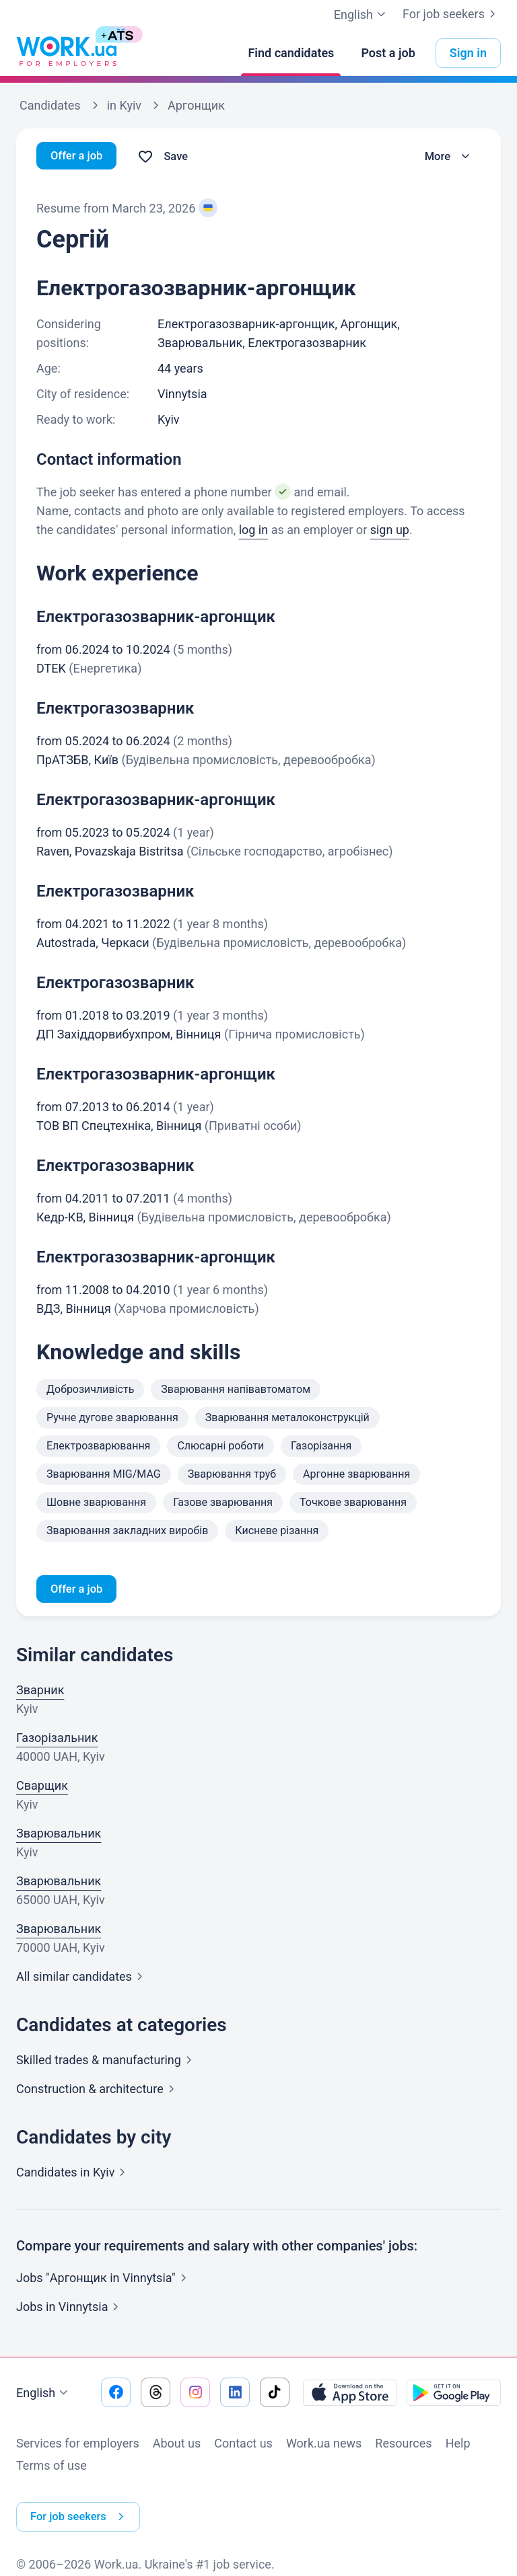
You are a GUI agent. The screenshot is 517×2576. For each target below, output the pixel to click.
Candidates (73, 2174)
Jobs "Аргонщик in (104, 2280)
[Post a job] (387, 53)
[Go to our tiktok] (274, 2394)
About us (177, 2445)
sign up (389, 530)
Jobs (70, 2309)
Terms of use (51, 2467)
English (43, 2395)
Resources (403, 2445)
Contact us (243, 2445)
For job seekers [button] (83, 2508)
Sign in (468, 53)
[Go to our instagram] (195, 2394)
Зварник (40, 1692)
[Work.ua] (66, 53)
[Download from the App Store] (350, 2394)
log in (254, 530)
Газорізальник (57, 1740)
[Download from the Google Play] (454, 2394)
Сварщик (42, 1787)
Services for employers (77, 2445)
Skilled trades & (106, 2062)
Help (458, 2445)
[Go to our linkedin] (235, 2394)
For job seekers (452, 14)
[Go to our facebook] (116, 2394)
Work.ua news (323, 2445)
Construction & (98, 2091)
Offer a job (79, 156)
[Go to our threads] (155, 2394)
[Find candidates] (291, 53)
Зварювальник (58, 1835)
